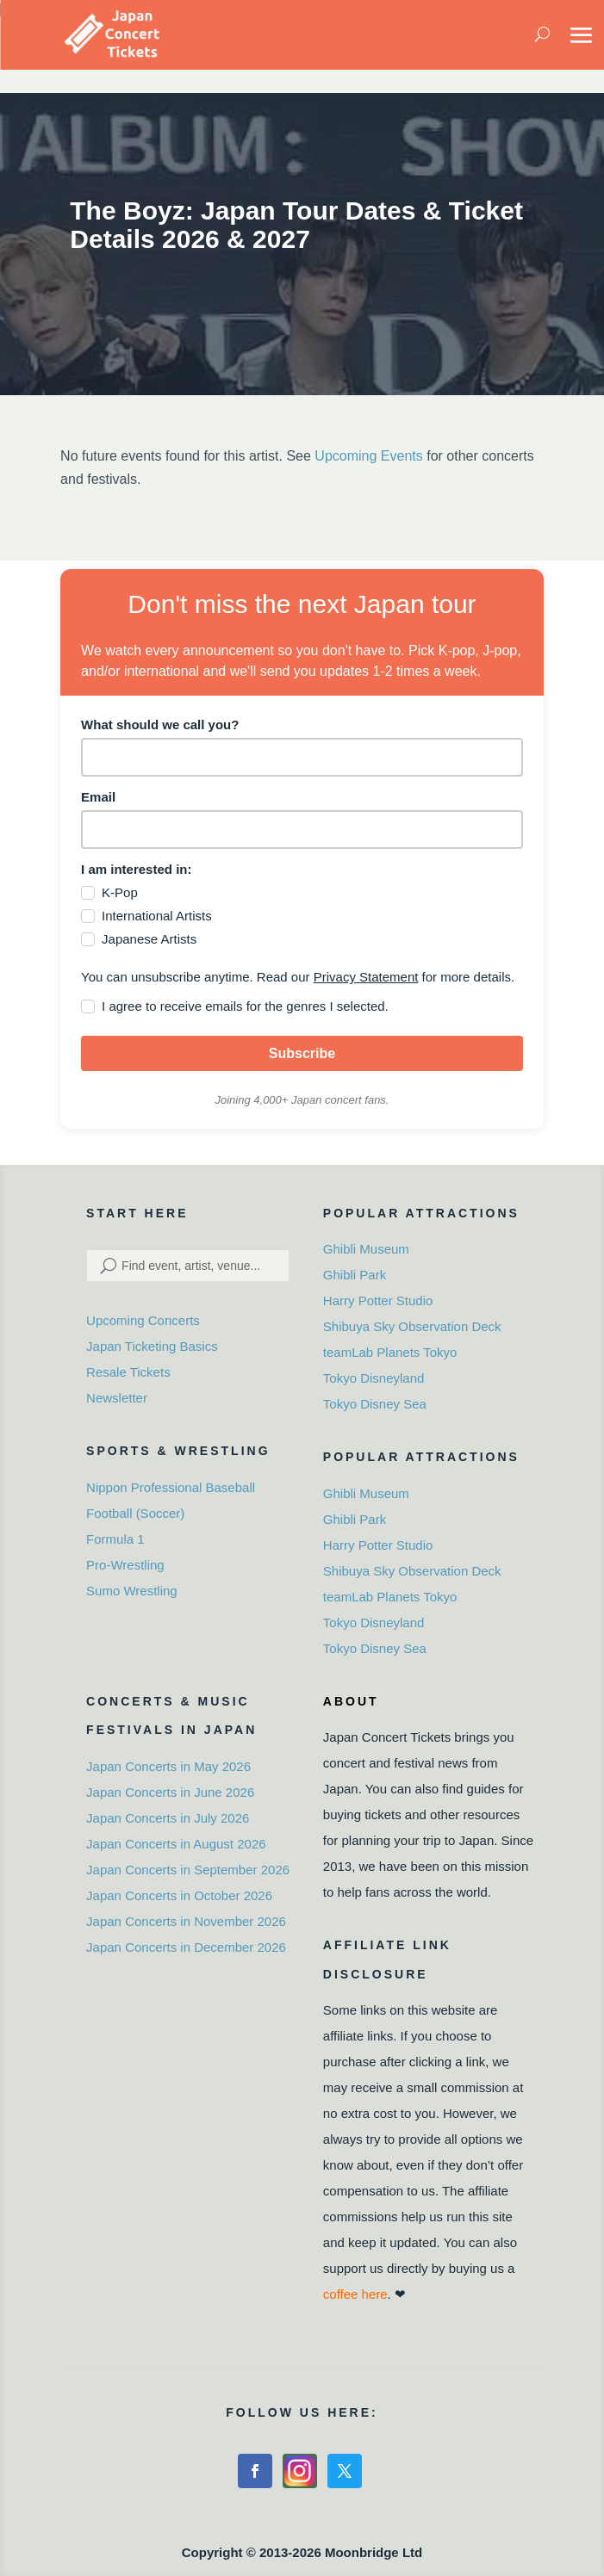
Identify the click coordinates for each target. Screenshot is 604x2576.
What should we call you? (160, 724)
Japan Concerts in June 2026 (170, 1792)
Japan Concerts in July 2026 (167, 1818)
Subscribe (302, 1053)
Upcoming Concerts (143, 1320)
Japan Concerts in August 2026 (175, 1843)
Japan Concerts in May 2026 (168, 1766)
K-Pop (120, 892)
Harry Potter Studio (378, 1300)
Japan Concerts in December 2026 (186, 1947)
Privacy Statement (366, 976)
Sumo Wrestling (131, 1590)
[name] (302, 757)
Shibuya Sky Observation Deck (412, 1326)
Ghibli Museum (366, 1249)
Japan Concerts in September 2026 (188, 1869)
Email (98, 797)
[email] (302, 829)
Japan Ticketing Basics (152, 1346)
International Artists (157, 915)
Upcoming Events (368, 456)
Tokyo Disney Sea (375, 1403)
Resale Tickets (128, 1372)
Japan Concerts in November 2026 (186, 1921)
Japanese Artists (149, 939)
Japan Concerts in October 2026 (179, 1895)
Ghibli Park (354, 1274)
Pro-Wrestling (125, 1564)
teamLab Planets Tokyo (390, 1352)
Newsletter (116, 1397)
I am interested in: (136, 869)
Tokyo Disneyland (374, 1378)
